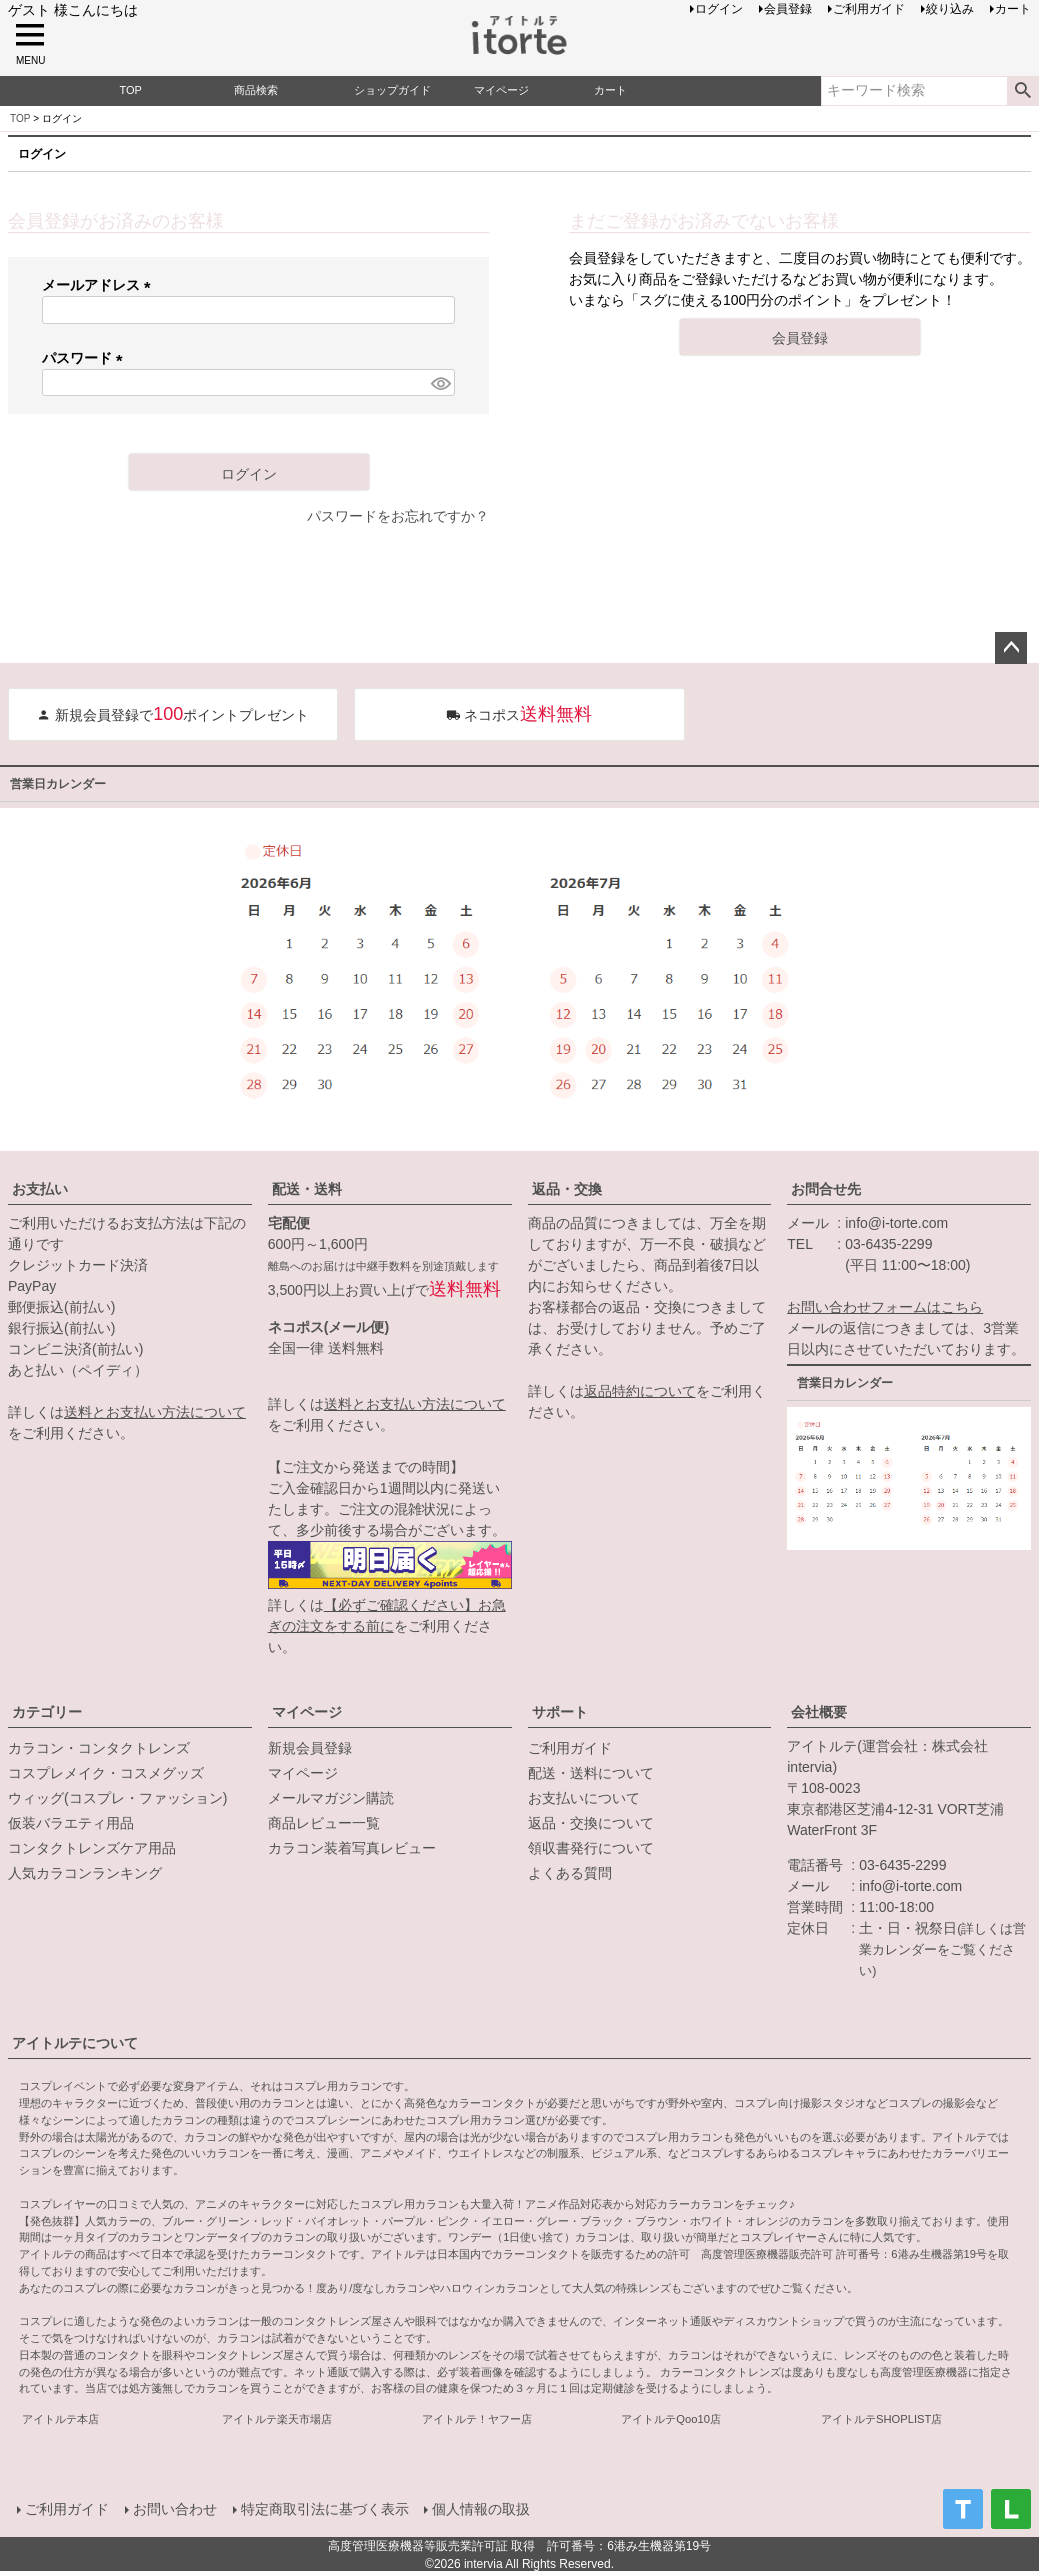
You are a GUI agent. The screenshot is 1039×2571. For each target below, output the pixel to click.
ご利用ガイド (570, 1748)
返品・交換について (591, 1823)
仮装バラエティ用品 (71, 1823)
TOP (20, 118)
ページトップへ (1011, 648)
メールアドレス (100, 285)
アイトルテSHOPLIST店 (881, 2419)
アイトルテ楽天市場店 (277, 2419)
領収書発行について (591, 1848)
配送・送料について (591, 1773)
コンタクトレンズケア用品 (92, 1848)
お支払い (40, 1189)
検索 (1022, 91)
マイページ (307, 1712)
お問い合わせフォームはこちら (885, 1307)
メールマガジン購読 (331, 1798)
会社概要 (819, 1712)
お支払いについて (584, 1798)
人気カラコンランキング (85, 1873)
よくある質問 (570, 1873)
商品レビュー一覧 (324, 1823)
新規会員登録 (310, 1748)
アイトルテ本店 (60, 2419)
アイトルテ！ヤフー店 (477, 2419)
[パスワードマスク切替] (440, 383)
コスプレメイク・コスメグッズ (106, 1773)
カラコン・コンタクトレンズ (99, 1748)
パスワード (86, 358)
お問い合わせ (174, 2508)
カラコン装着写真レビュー (352, 1848)
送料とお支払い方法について (155, 1412)
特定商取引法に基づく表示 (324, 2508)
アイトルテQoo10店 (671, 2419)
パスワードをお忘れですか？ (398, 516)
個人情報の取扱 (481, 2508)
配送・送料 (307, 1189)
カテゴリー (47, 1712)
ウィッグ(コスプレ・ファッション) (117, 1798)
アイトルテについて (75, 2043)
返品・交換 (567, 1189)
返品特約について (640, 1391)
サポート (560, 1712)
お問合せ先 (826, 1189)
